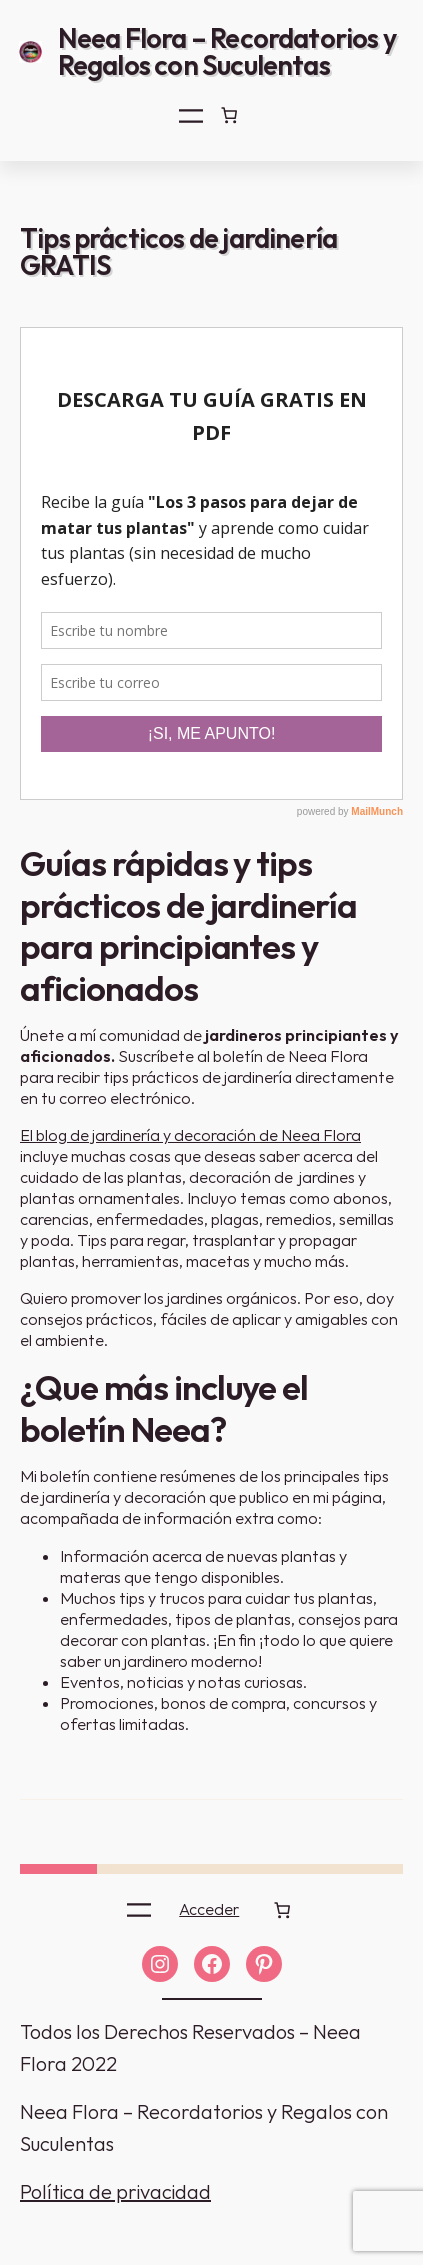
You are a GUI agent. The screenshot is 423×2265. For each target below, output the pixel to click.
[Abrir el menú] (191, 116)
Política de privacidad (115, 2191)
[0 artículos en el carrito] (229, 115)
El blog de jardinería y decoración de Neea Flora (190, 1135)
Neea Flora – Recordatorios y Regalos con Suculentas (227, 51)
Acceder (209, 1909)
